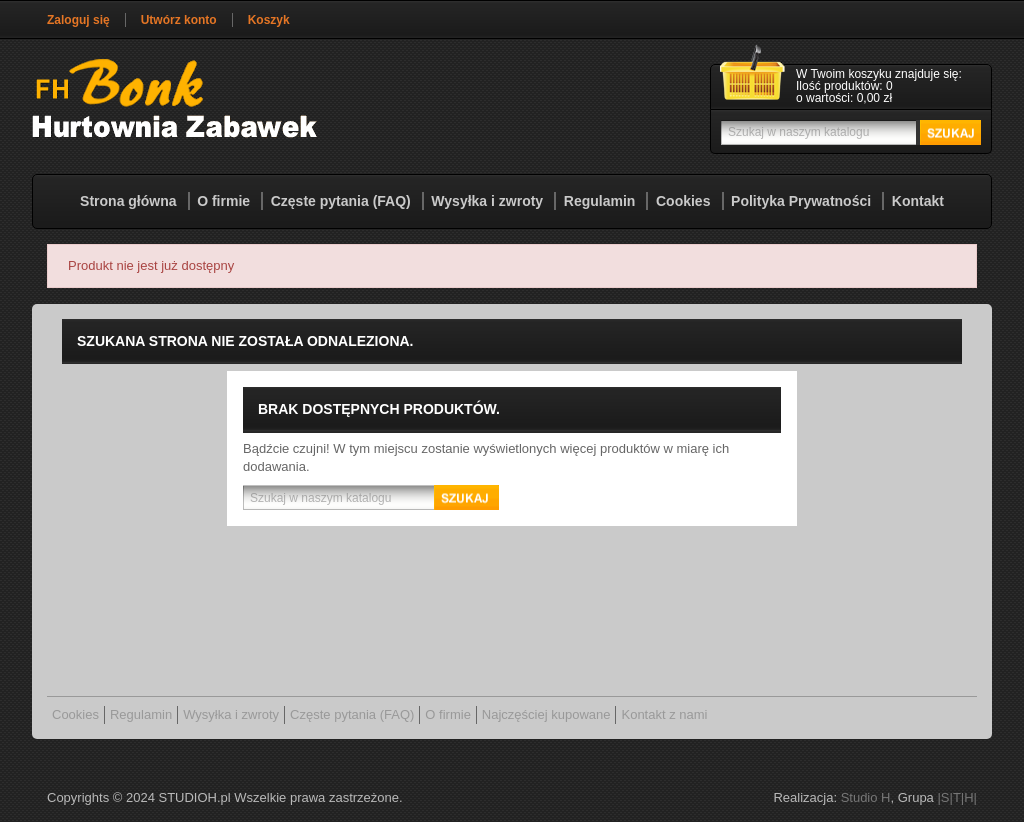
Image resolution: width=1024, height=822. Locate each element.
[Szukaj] (848, 132)
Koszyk (269, 20)
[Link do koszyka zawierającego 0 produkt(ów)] (851, 87)
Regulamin (600, 201)
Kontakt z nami (664, 714)
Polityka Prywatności (801, 201)
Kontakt (918, 201)
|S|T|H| (957, 797)
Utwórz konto (179, 20)
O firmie (223, 201)
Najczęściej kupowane (546, 714)
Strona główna (128, 201)
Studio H (866, 797)
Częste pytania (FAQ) (341, 201)
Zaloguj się (78, 20)
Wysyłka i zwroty (487, 201)
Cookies (683, 201)
